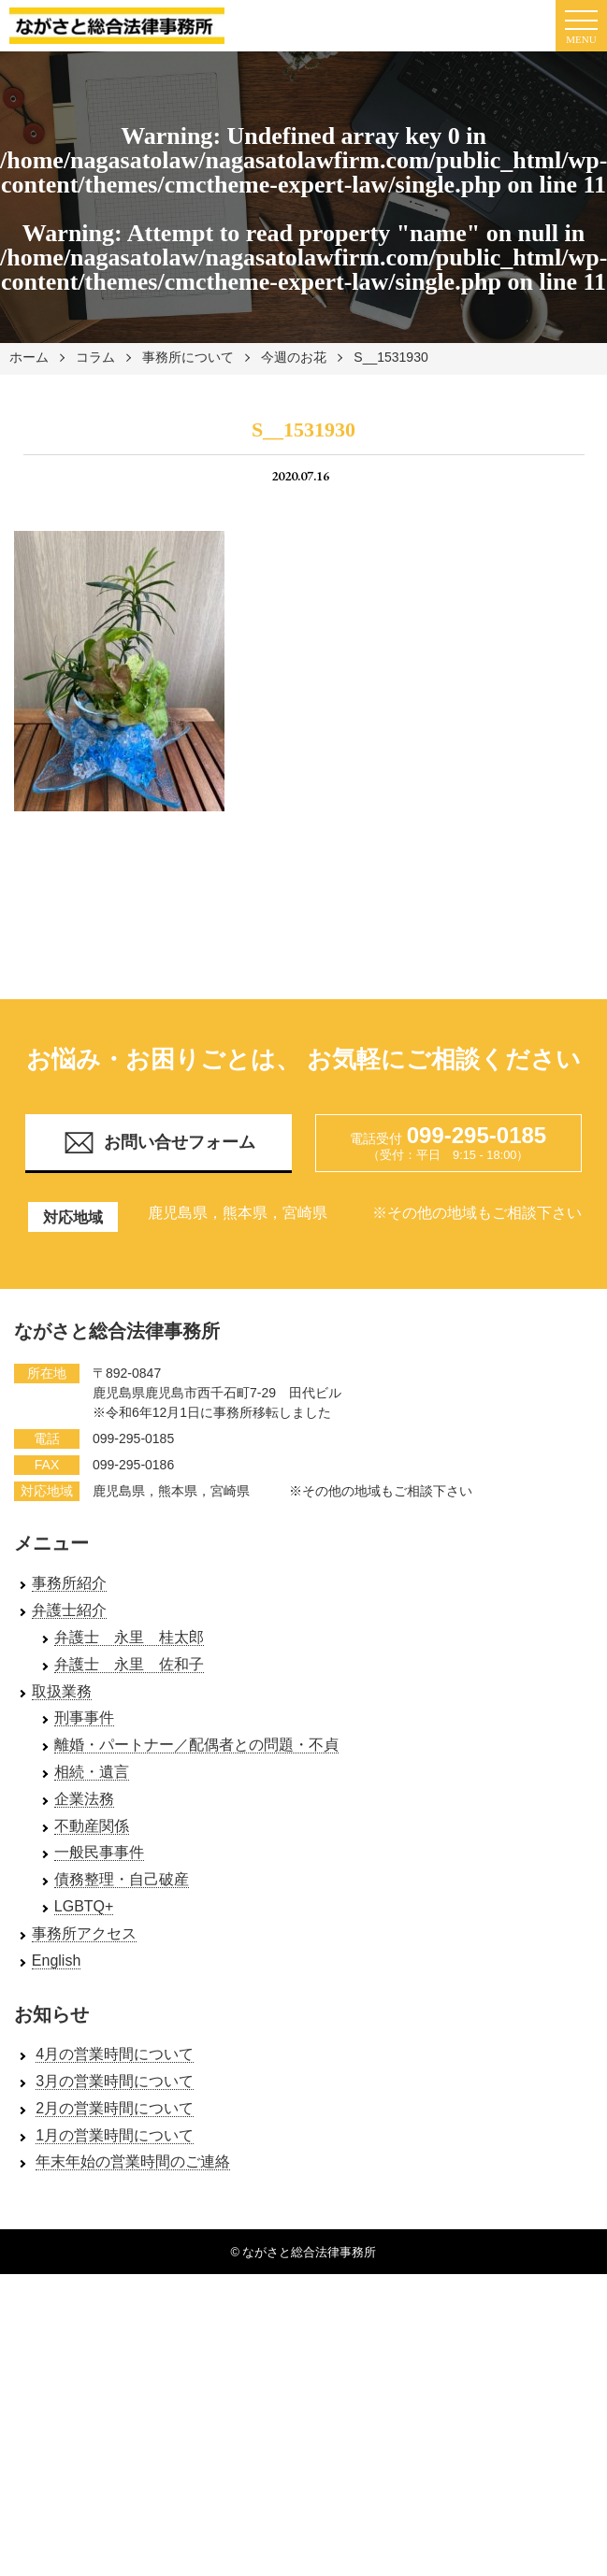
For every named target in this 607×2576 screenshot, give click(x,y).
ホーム (29, 357)
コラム (95, 357)
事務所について (188, 357)
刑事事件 (84, 1717)
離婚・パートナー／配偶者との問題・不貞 (196, 1745)
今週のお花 (293, 357)
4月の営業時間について (115, 2054)
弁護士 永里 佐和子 (129, 1664)
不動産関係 (91, 1826)
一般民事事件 (99, 1852)
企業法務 (84, 1799)
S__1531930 (390, 357)
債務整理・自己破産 (121, 1879)
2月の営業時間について (115, 2108)
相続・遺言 (91, 1772)
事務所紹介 (69, 1583)
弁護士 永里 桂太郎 (129, 1637)
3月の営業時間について (115, 2081)
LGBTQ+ (84, 1906)
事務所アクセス (84, 1933)
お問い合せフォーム (159, 1142)
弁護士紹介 (69, 1610)
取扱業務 (62, 1691)
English (56, 1960)
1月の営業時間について (115, 2135)
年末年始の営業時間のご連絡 (133, 2161)
